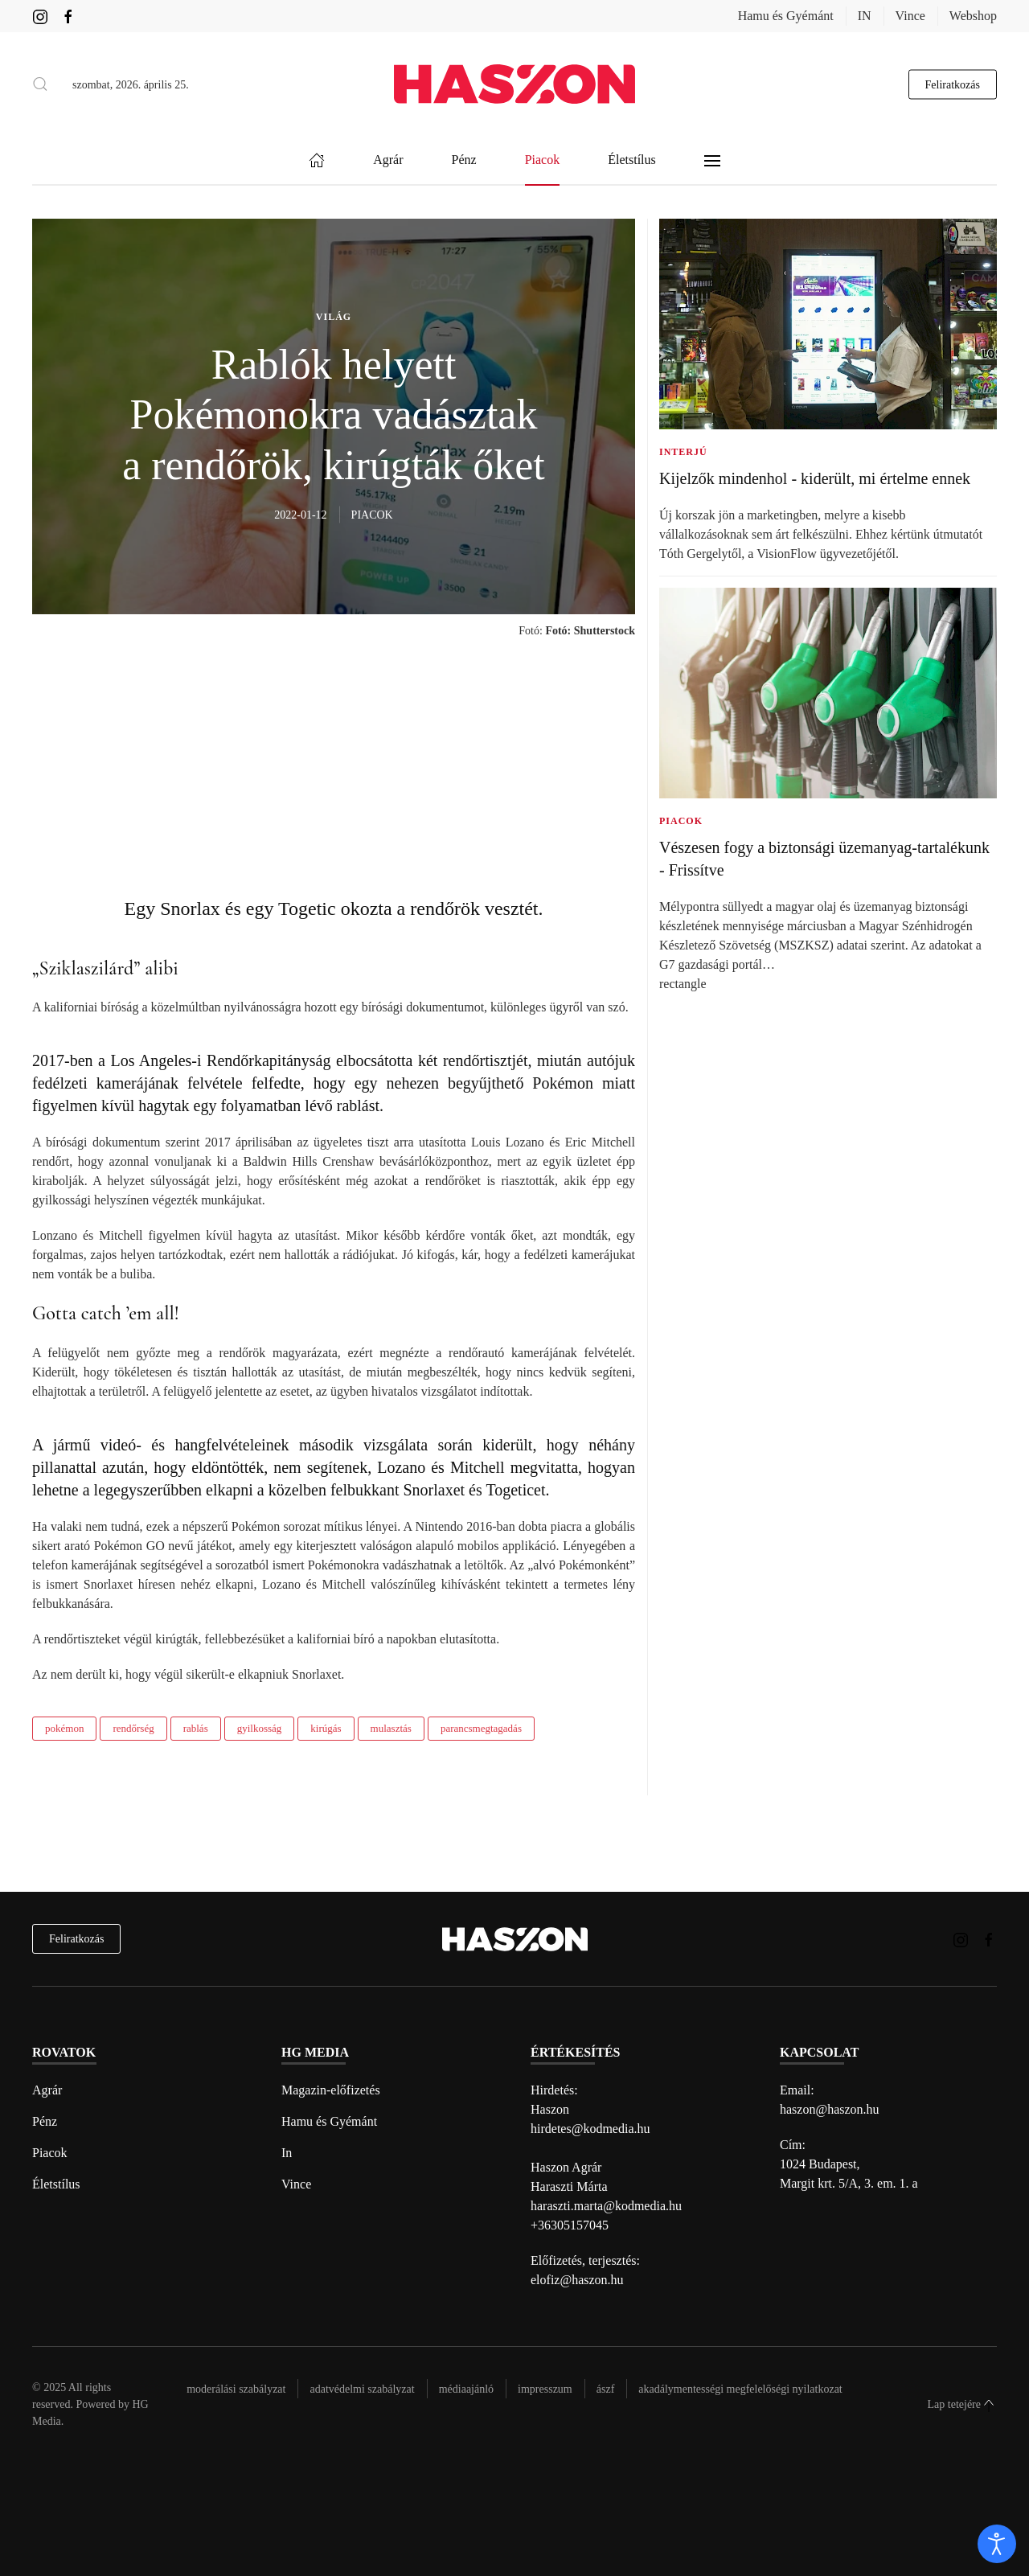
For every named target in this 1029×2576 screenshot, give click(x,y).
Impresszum (545, 2389)
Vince (910, 16)
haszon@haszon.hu (829, 2109)
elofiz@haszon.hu (577, 2280)
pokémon (64, 1728)
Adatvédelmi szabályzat (362, 2389)
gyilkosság (259, 1728)
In (286, 2153)
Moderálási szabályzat (236, 2389)
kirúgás (325, 1728)
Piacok (50, 2153)
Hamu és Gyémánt (786, 16)
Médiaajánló (466, 2389)
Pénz (44, 2121)
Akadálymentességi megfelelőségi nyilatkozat (740, 2389)
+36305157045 (570, 2225)
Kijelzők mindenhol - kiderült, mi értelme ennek (814, 478)
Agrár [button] (388, 160)
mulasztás (391, 1728)
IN (864, 16)
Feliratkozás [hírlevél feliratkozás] (76, 1939)
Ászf (605, 2389)
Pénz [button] (464, 160)
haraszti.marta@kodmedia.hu (606, 2206)
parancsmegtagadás (481, 1728)
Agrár (47, 2090)
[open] (997, 2544)
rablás (195, 1728)
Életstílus (56, 2184)
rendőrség (133, 1728)
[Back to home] (514, 84)
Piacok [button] (542, 160)
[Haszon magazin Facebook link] (68, 16)
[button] (40, 84)
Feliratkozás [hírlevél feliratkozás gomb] (952, 84)
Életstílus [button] (632, 160)
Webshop (973, 16)
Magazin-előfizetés (330, 2090)
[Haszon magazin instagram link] (40, 16)
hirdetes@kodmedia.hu (590, 2128)
